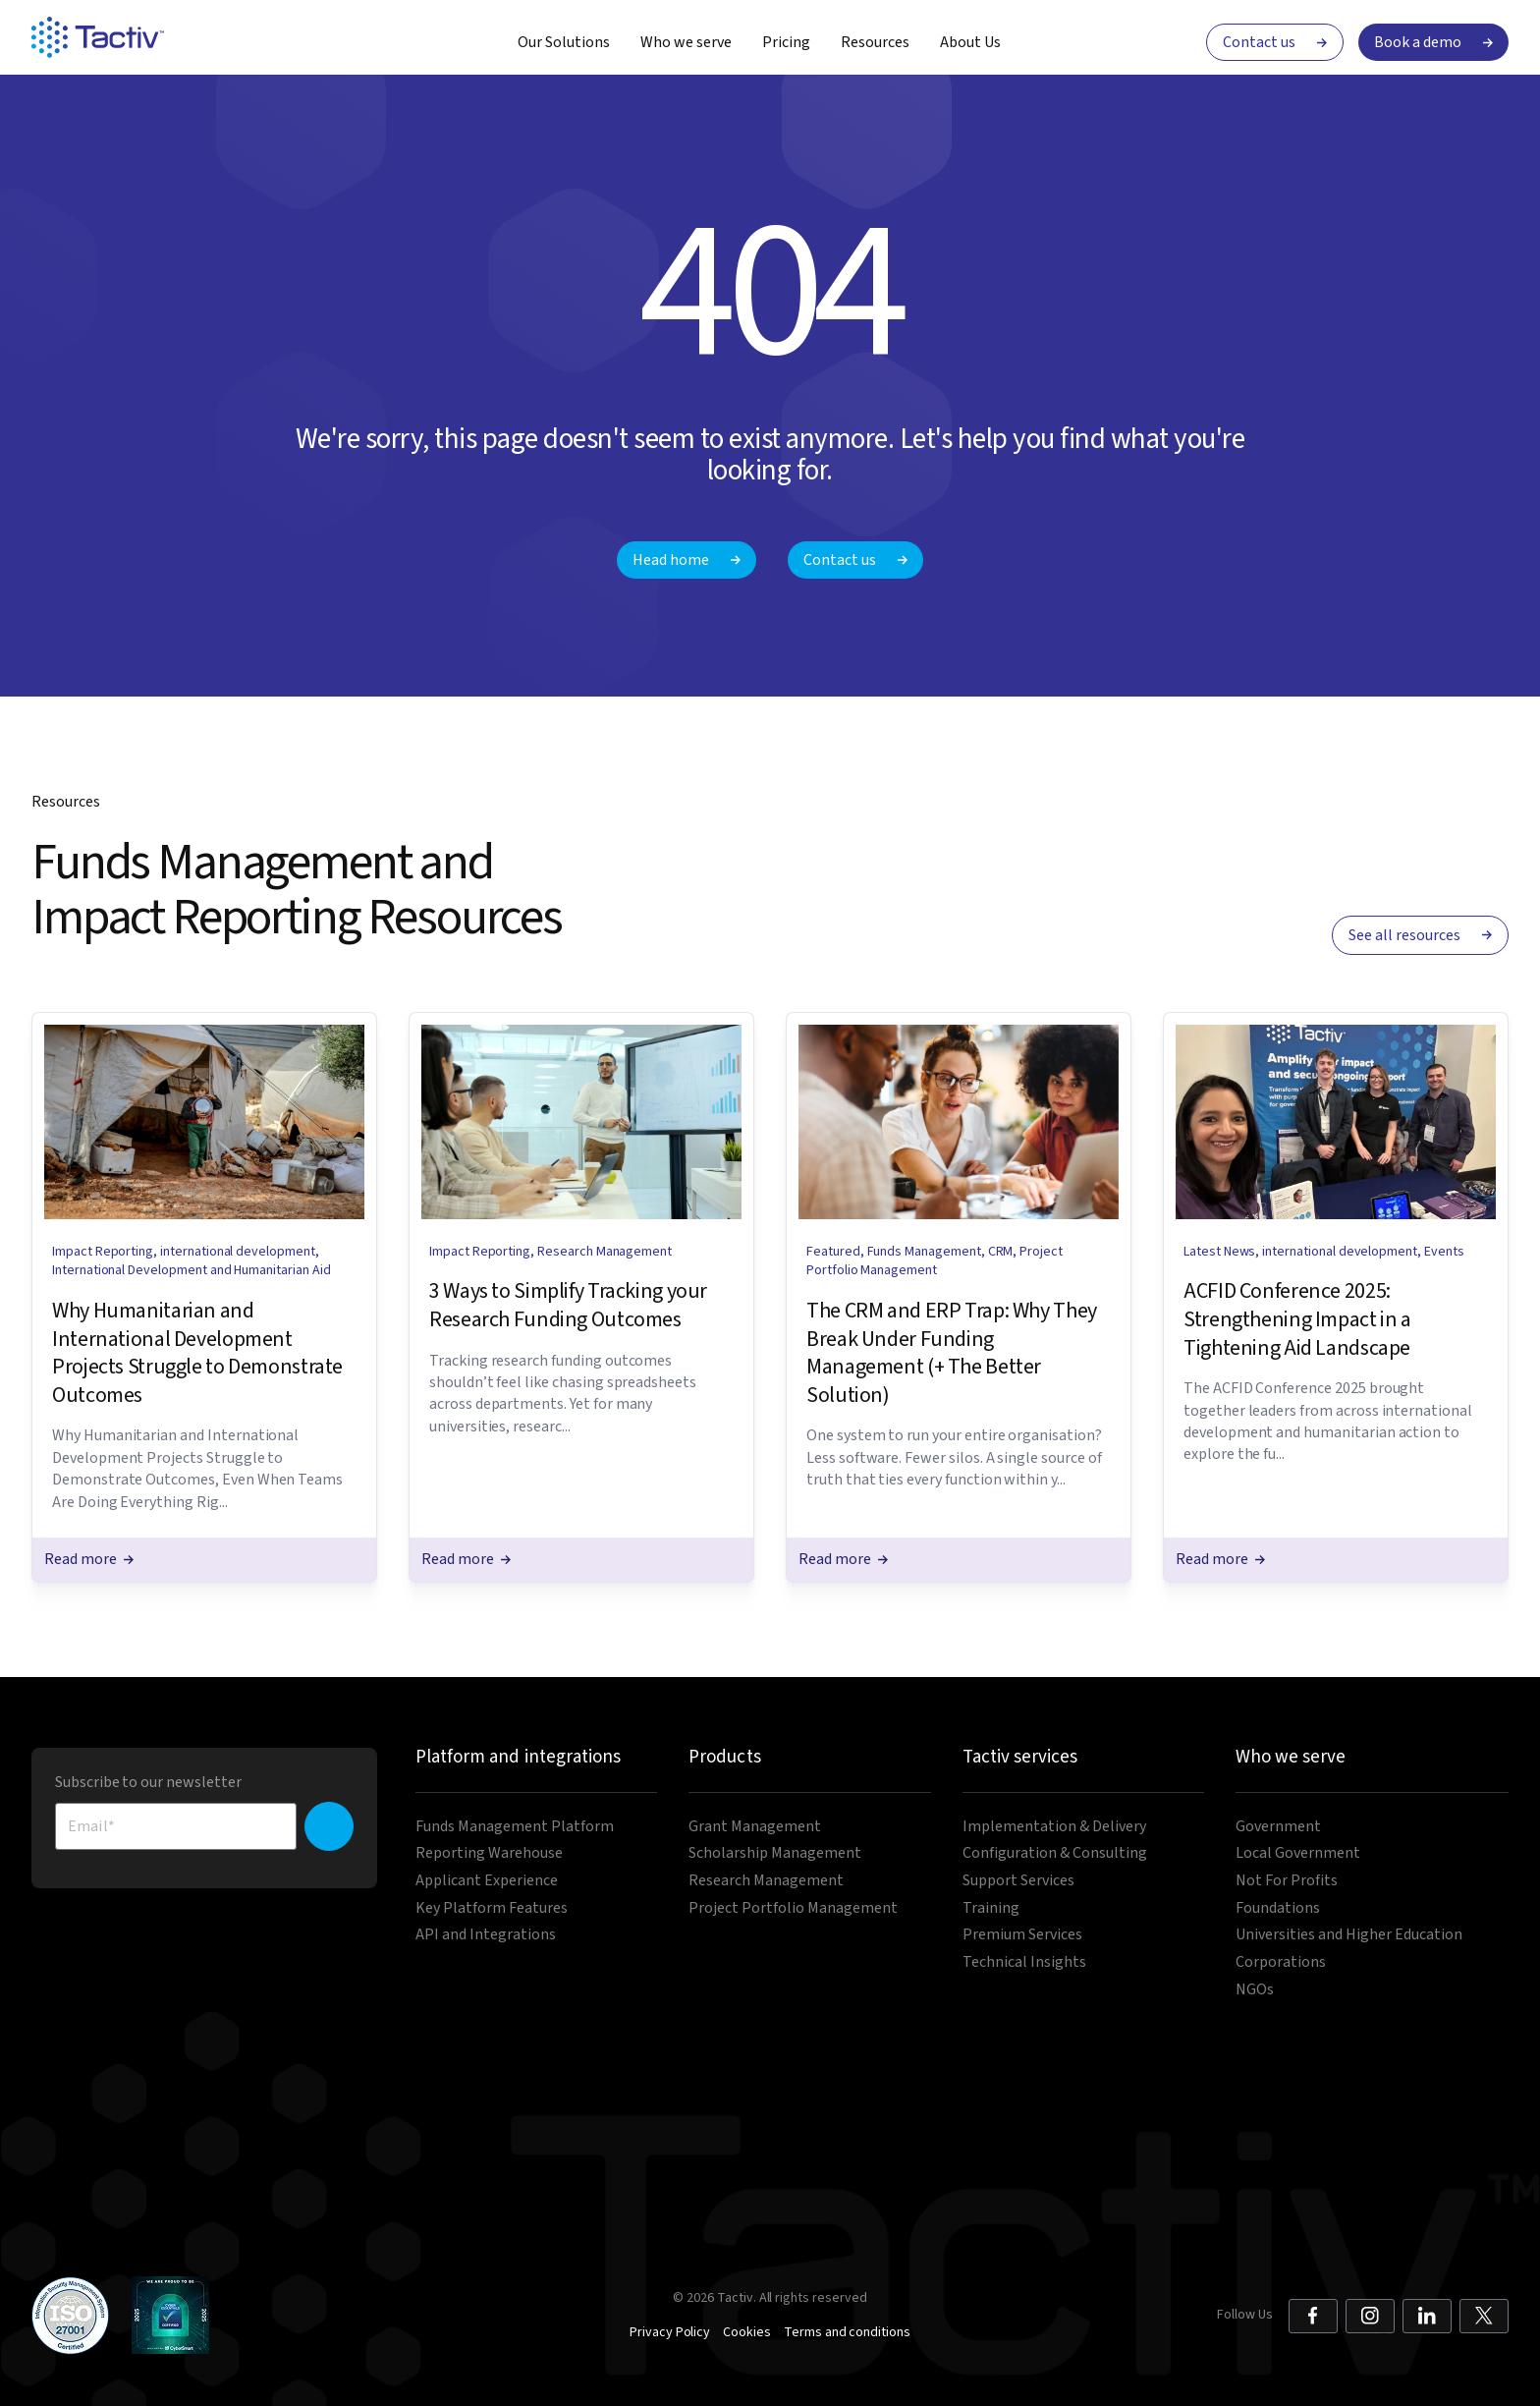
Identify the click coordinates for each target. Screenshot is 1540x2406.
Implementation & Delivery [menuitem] (1054, 1827)
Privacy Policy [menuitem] (670, 2332)
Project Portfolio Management (934, 1261)
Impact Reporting (102, 1251)
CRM (1001, 1251)
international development (237, 1251)
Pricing (786, 42)
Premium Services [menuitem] (1022, 1935)
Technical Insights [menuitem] (1024, 1962)
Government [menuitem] (1278, 1827)
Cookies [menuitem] (747, 2332)
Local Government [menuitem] (1298, 1853)
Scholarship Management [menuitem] (774, 1853)
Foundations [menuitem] (1278, 1908)
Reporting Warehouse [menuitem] (489, 1853)
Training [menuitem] (990, 1908)
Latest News (1219, 1251)
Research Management (604, 1251)
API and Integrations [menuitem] (485, 1935)
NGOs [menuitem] (1255, 1990)
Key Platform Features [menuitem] (491, 1908)
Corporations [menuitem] (1281, 1962)
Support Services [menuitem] (1018, 1881)
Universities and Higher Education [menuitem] (1349, 1935)
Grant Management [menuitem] (754, 1827)
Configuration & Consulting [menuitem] (1054, 1853)
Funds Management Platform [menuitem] (514, 1827)
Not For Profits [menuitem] (1287, 1881)
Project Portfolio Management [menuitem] (793, 1908)
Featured (833, 1251)
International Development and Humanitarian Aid (191, 1270)
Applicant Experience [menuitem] (486, 1881)
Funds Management (924, 1251)
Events (1444, 1251)
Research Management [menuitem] (766, 1881)
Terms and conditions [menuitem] (847, 2332)
